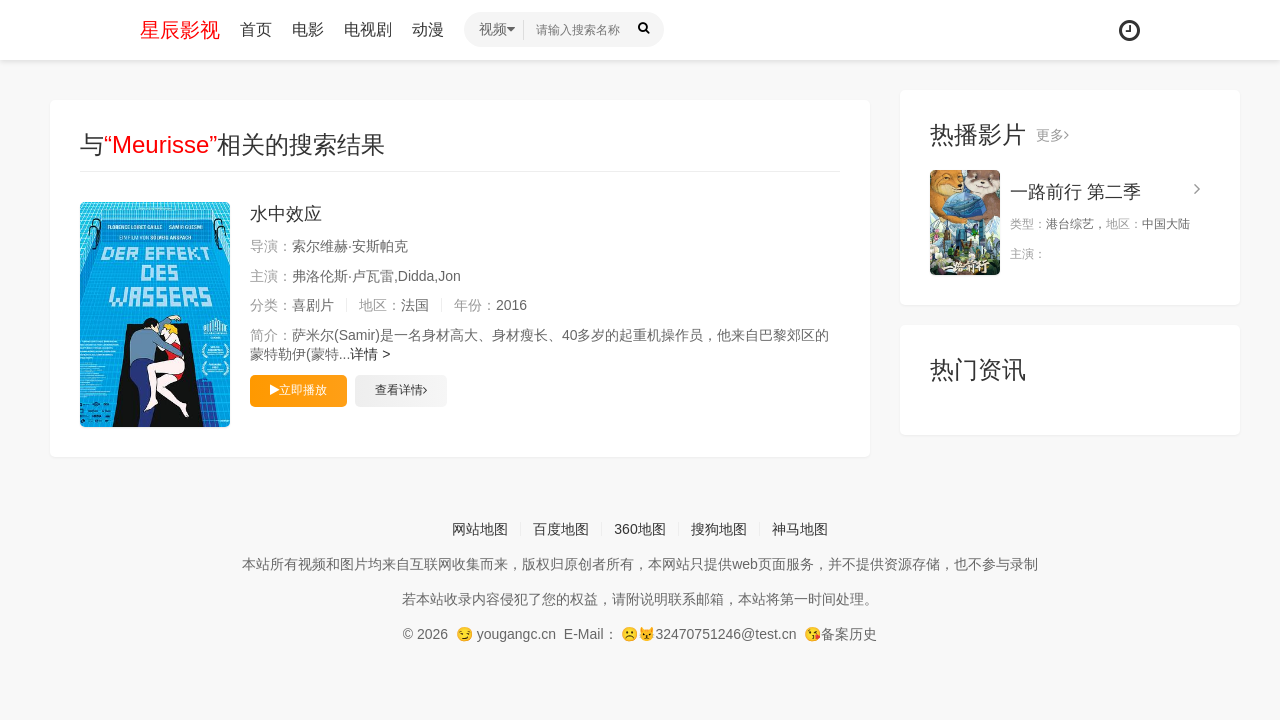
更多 (1052, 135)
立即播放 (298, 390)
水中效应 (286, 214)
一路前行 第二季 (1075, 192)
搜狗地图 (719, 529)
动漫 (428, 29)
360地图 (639, 529)
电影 (308, 29)
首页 (256, 29)
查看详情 (401, 390)
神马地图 (800, 529)
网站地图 (480, 529)
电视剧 (368, 29)
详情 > (370, 354)
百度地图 (561, 529)
